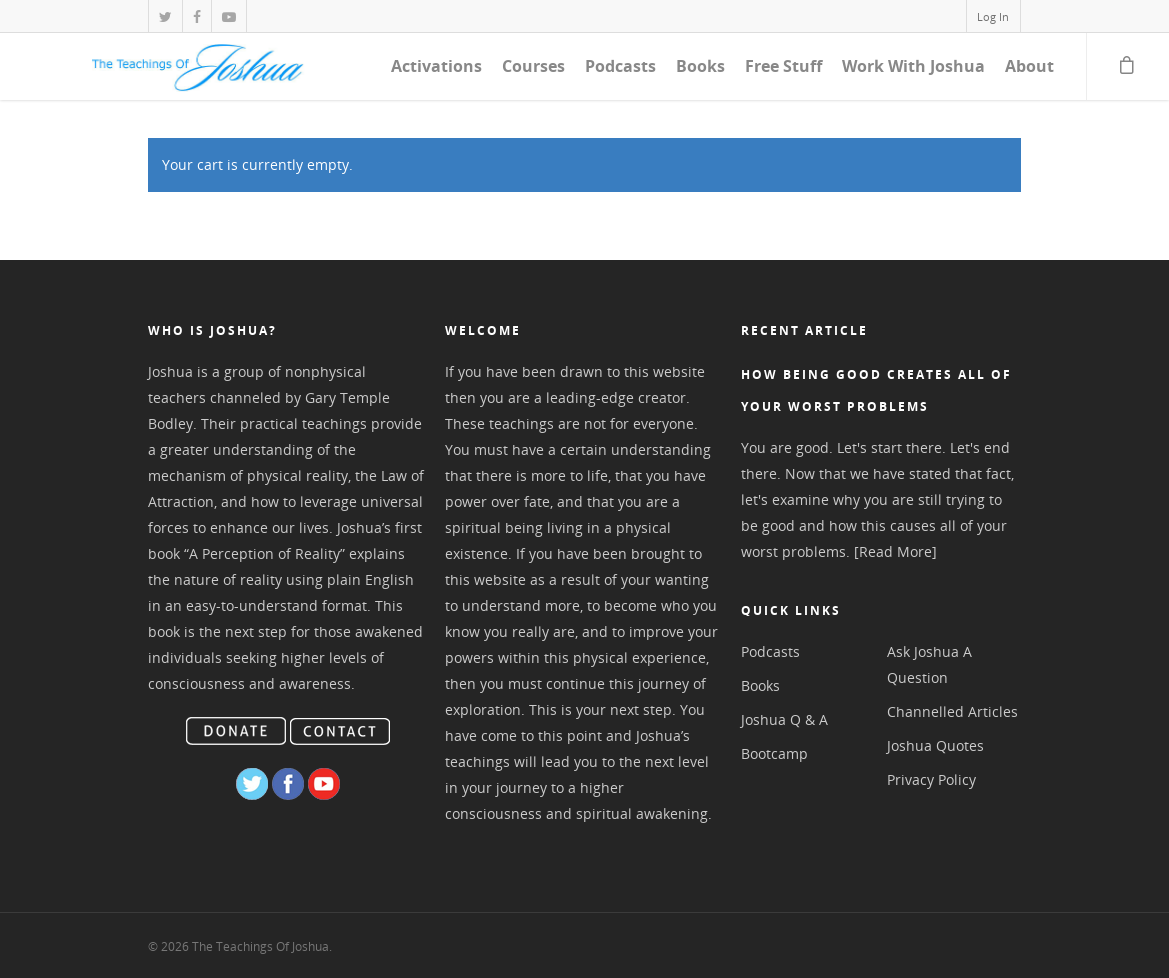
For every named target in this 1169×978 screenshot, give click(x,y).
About (1029, 66)
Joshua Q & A (784, 719)
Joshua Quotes (935, 745)
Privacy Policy (931, 779)
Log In (993, 16)
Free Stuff (783, 66)
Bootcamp (774, 753)
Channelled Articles (952, 711)
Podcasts (620, 66)
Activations (436, 66)
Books (700, 66)
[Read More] (895, 551)
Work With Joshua (913, 66)
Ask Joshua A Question (929, 664)
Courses (533, 66)
